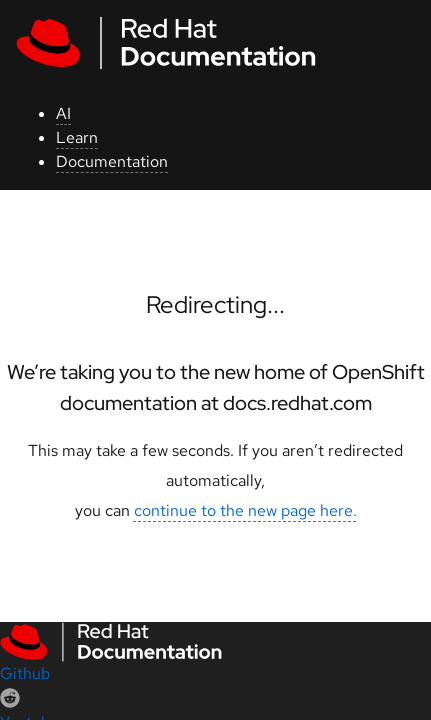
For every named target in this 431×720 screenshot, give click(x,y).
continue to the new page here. (245, 510)
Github (25, 673)
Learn (77, 137)
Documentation (112, 161)
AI (63, 113)
